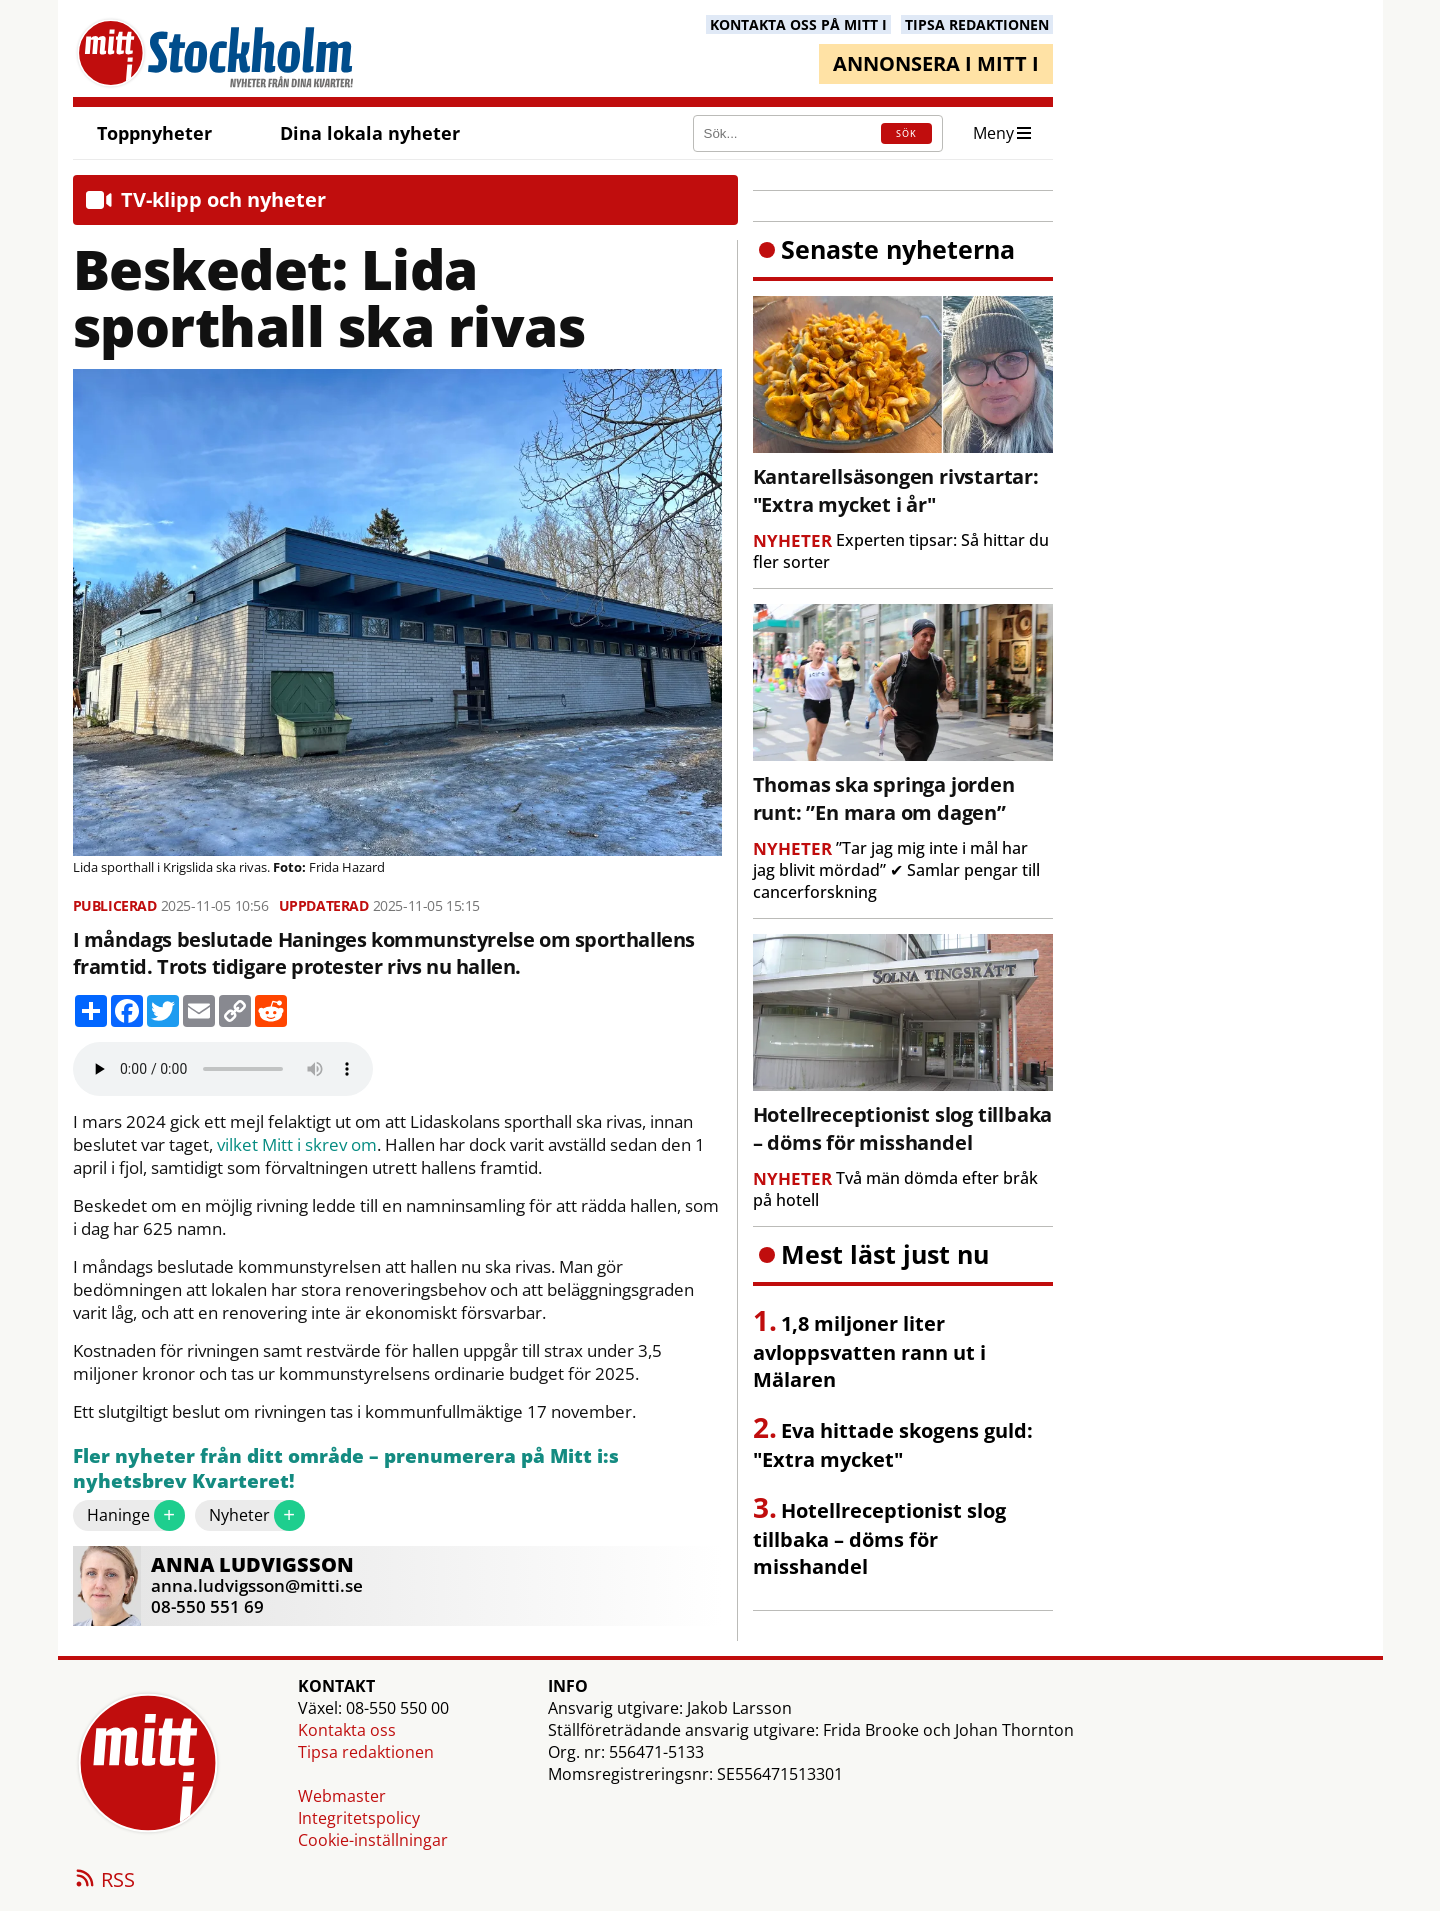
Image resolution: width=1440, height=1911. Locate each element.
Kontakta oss (347, 1730)
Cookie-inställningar (373, 1840)
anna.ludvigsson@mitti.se (257, 1585)
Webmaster (342, 1796)
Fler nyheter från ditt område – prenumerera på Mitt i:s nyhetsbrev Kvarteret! (346, 1469)
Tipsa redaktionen (366, 1752)
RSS (104, 1881)
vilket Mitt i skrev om (297, 1145)
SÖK (906, 133)
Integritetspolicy (359, 1818)
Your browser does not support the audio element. (223, 1069)
